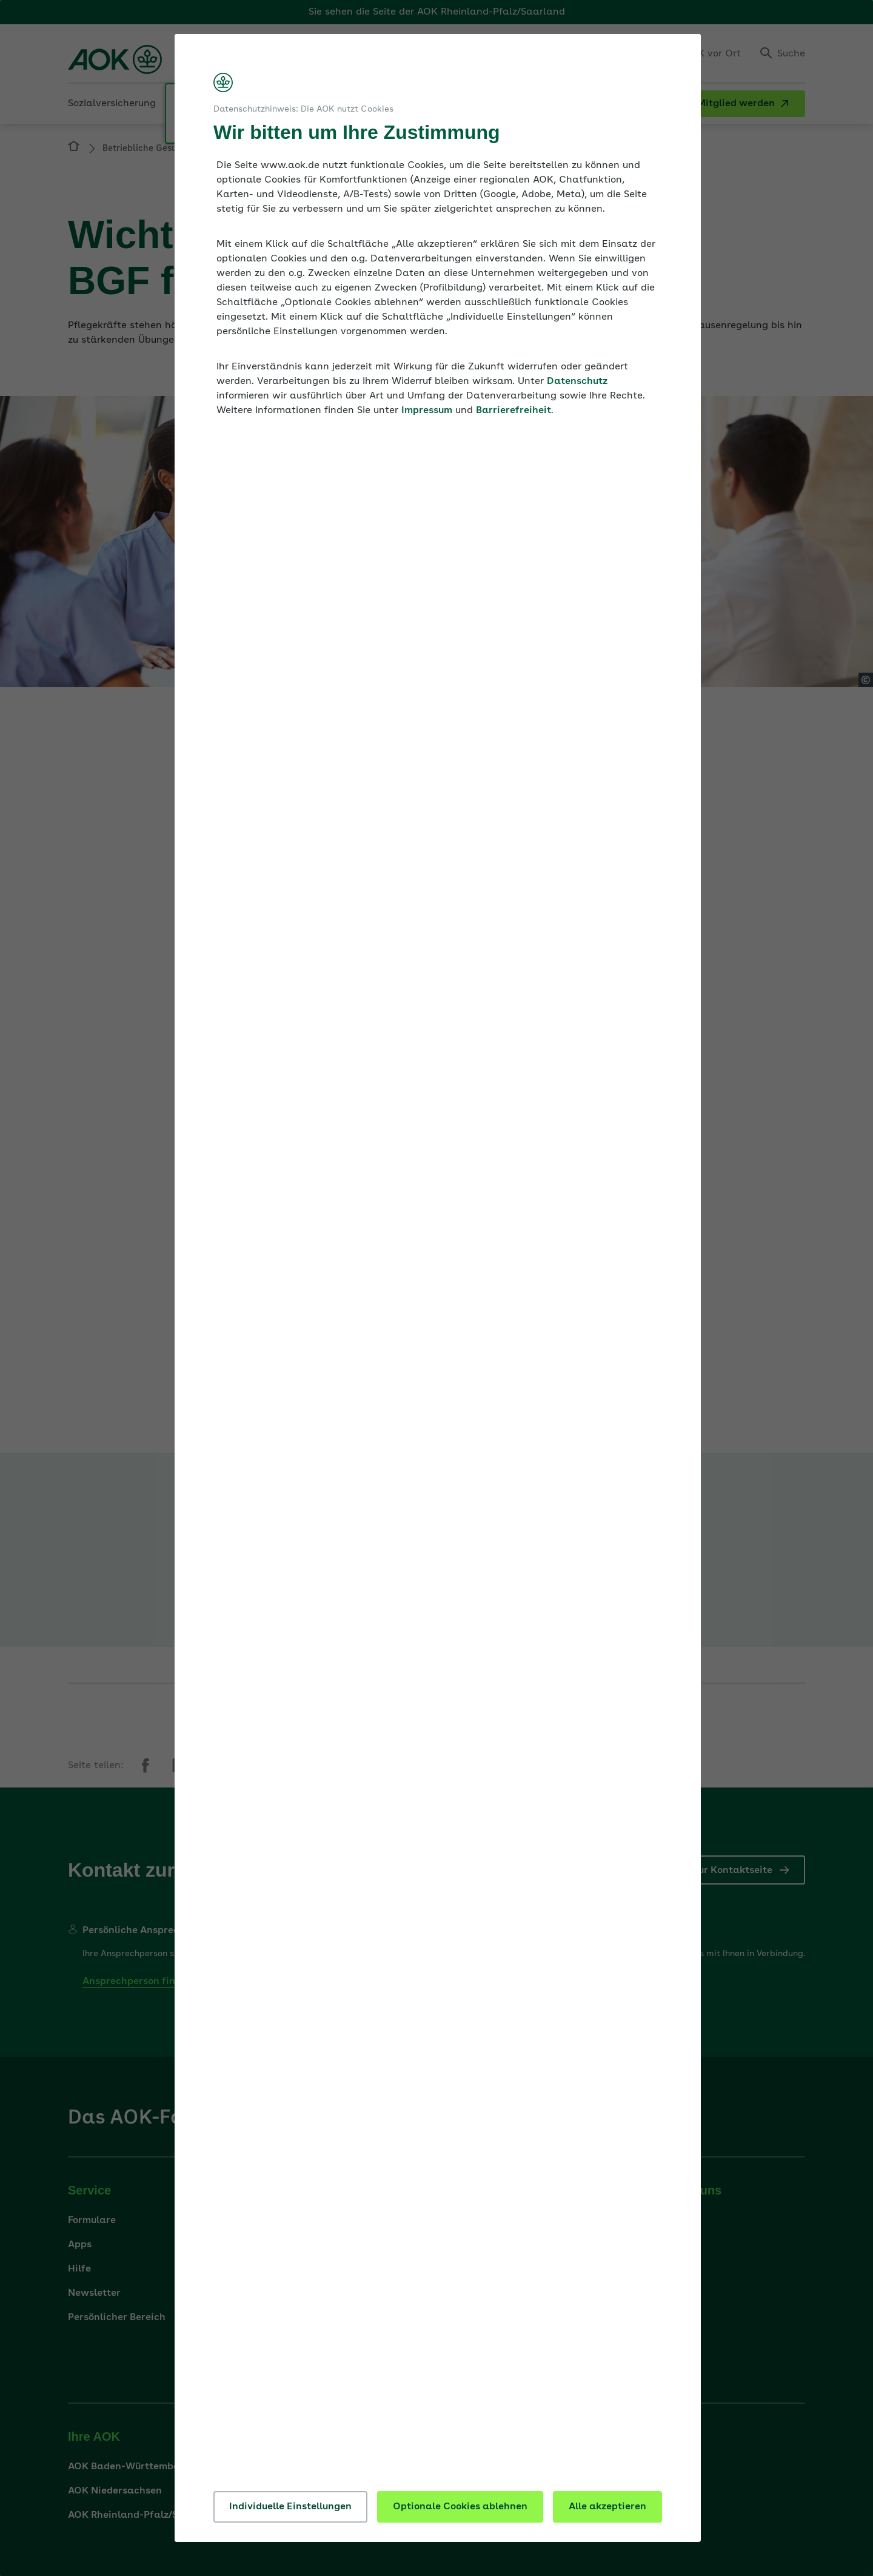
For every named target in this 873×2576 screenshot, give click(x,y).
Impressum (426, 410)
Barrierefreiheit (513, 410)
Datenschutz (577, 381)
